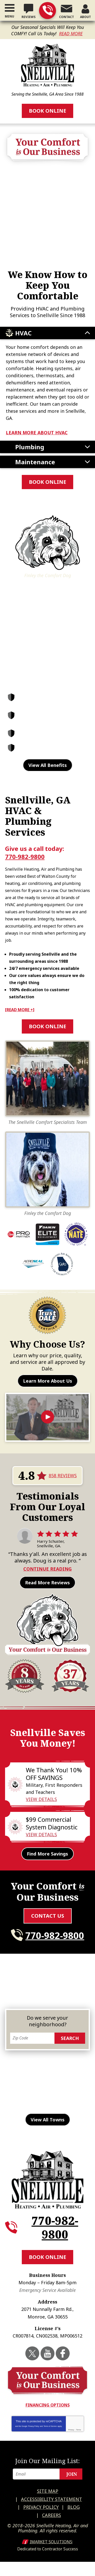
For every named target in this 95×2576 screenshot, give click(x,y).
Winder (76, 2105)
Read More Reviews (47, 1582)
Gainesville (47, 2075)
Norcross (74, 2090)
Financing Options (48, 2405)
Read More (71, 33)
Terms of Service (50, 2426)
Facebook (63, 2353)
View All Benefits (47, 765)
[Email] (48, 2474)
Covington (48, 2067)
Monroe (49, 2090)
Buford (72, 2060)
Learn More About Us (47, 1381)
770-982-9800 (48, 10)
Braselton (47, 2060)
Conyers (22, 2067)
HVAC (23, 333)
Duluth (20, 2075)
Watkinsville (49, 2105)
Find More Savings (47, 1854)
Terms (78, 2430)
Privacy (71, 2430)
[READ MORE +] (19, 1009)
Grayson (74, 2075)
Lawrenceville (36, 2082)
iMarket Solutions (51, 2542)
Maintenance (35, 462)
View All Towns (48, 2120)
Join (71, 2474)
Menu (9, 16)
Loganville (23, 2090)
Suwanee (20, 2105)
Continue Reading (47, 1569)
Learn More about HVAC (37, 433)
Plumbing (29, 447)
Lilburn (66, 2082)
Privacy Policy (33, 2426)
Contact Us (47, 1915)
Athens (23, 2060)
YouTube (47, 2353)
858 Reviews (63, 1475)
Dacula (74, 2067)
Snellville (26, 2098)
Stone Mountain (62, 2098)
